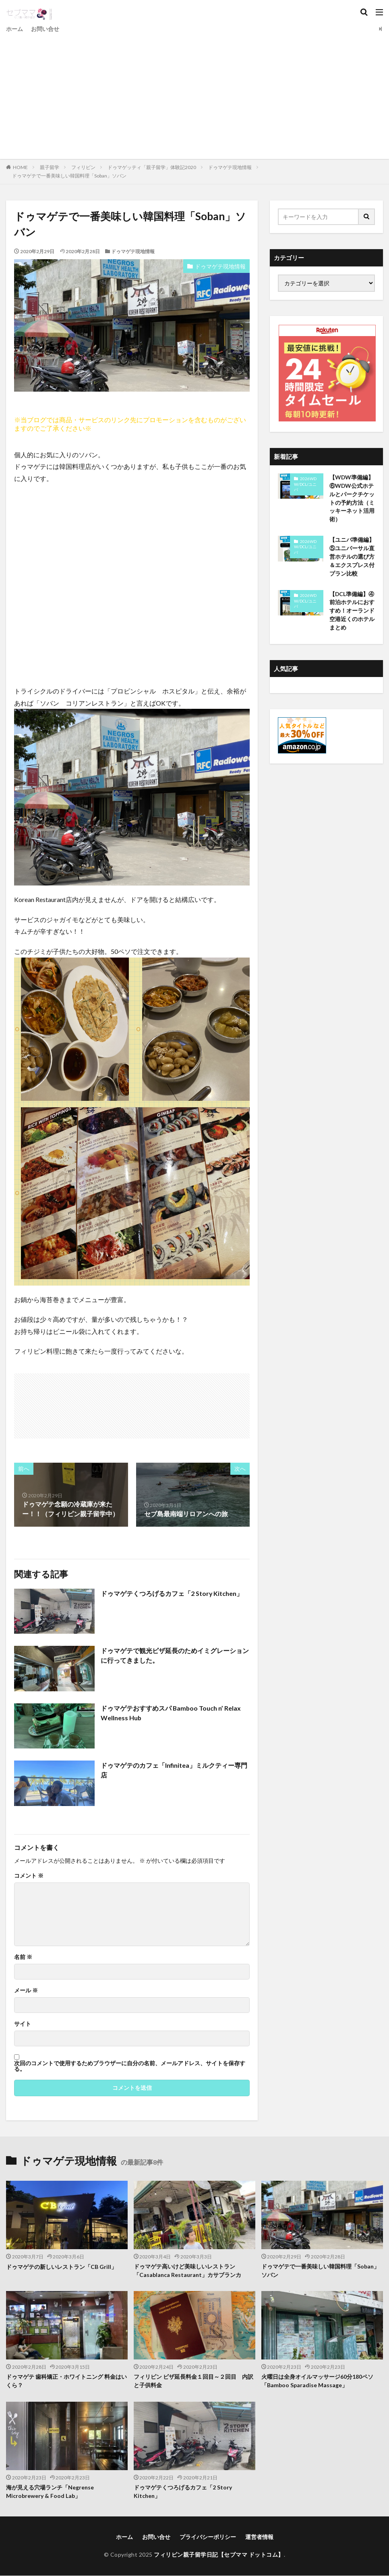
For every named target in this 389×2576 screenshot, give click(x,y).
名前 (23, 1957)
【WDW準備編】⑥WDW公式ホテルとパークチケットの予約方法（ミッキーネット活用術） (352, 498)
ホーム (14, 28)
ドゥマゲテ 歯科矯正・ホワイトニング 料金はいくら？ (66, 2381)
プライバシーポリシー (208, 2536)
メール (26, 1990)
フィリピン (83, 167)
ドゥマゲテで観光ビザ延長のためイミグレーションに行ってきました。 (175, 1655)
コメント (28, 1875)
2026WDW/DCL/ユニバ (305, 484)
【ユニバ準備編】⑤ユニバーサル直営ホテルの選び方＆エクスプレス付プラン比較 (352, 557)
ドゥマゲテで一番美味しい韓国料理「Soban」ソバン (69, 176)
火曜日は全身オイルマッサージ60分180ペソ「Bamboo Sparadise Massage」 (317, 2381)
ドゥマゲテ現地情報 (230, 167)
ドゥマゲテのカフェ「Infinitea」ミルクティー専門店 (174, 1770)
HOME (20, 167)
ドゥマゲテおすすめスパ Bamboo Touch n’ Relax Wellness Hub (171, 1712)
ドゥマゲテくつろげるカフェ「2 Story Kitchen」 (172, 1593)
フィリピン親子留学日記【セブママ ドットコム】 (219, 2554)
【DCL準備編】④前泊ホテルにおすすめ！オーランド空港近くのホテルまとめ (352, 611)
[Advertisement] (194, 94)
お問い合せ (45, 28)
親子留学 (49, 167)
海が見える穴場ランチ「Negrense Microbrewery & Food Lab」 (50, 2492)
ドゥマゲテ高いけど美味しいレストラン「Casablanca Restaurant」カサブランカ (187, 2271)
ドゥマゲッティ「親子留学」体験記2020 (152, 167)
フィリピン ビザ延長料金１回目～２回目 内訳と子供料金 (193, 2381)
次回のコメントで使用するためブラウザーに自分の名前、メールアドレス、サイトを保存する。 (129, 2066)
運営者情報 (259, 2536)
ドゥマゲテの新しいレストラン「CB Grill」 (61, 2266)
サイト (22, 2024)
